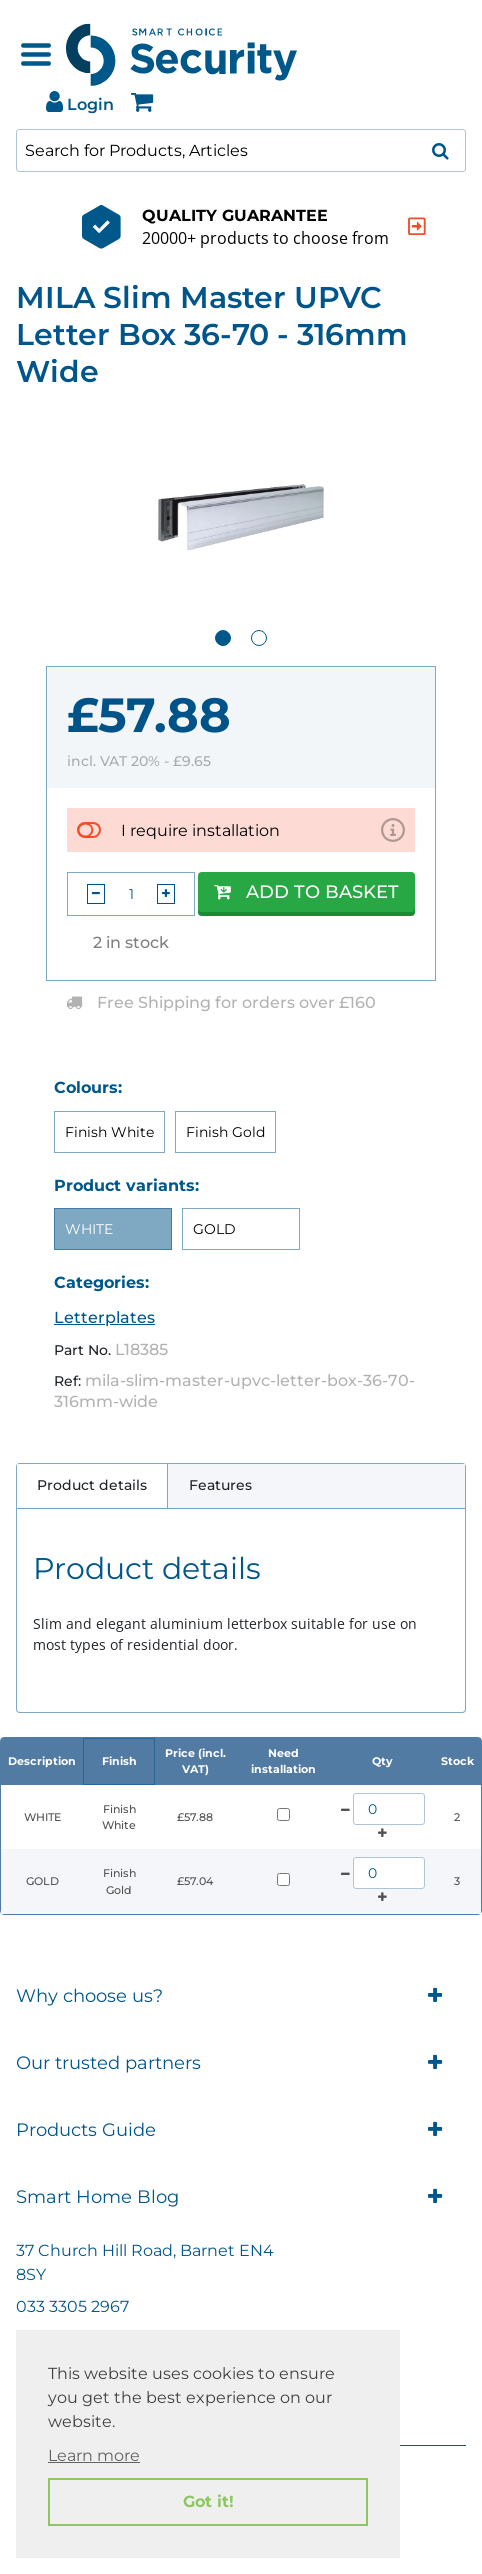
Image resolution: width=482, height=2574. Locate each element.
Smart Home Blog (241, 2197)
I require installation (200, 830)
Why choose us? (241, 1996)
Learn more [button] (94, 2455)
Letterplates (104, 1317)
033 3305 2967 (72, 2306)
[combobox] (241, 150)
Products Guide (241, 2130)
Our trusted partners (241, 2063)
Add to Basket (306, 892)
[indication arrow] (382, 226)
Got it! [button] (208, 2501)
